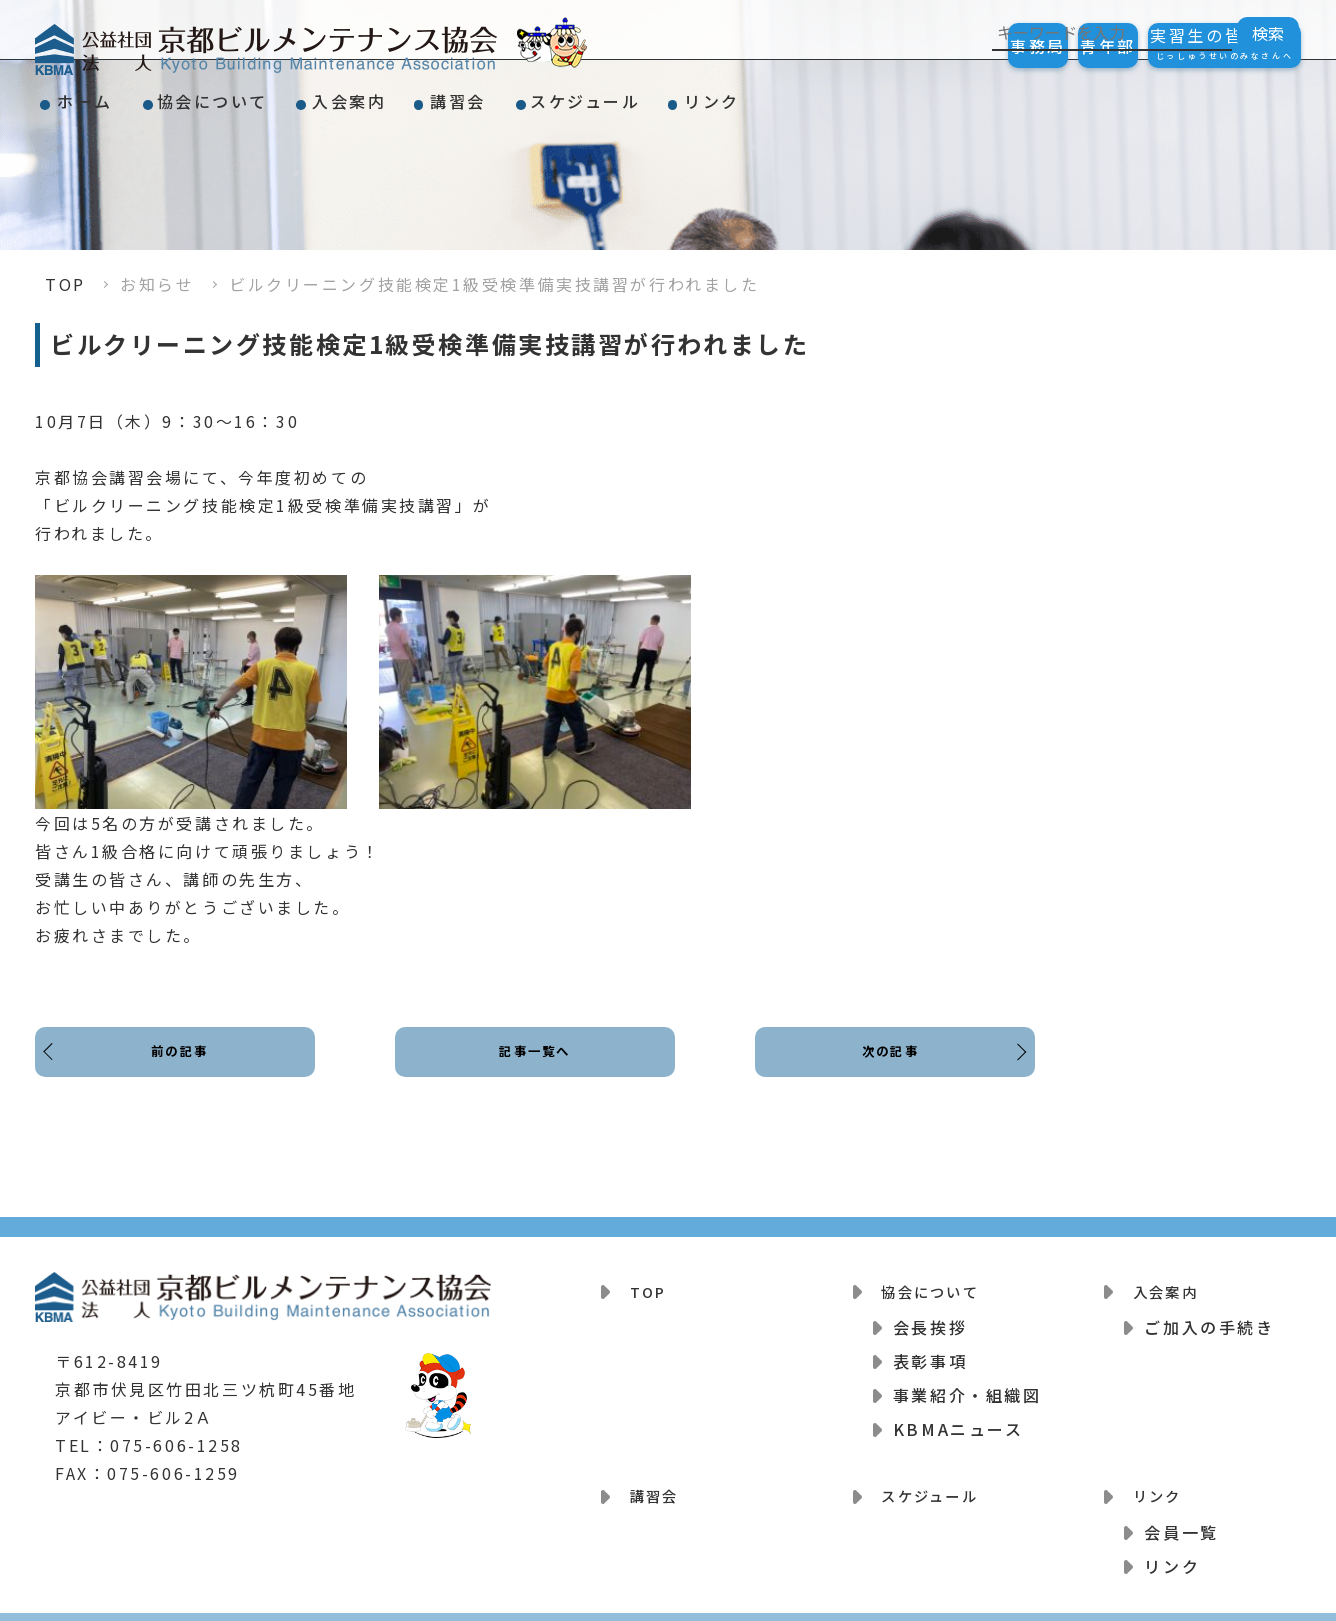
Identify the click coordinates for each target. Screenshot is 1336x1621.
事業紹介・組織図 (967, 1385)
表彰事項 (930, 1351)
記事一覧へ (535, 1067)
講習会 (570, 94)
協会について (260, 94)
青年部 (1055, 46)
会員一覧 (1181, 1511)
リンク (888, 94)
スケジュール (729, 94)
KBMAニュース (958, 1419)
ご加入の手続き (1209, 1317)
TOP (65, 284)
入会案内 (429, 94)
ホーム (101, 94)
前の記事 (185, 1067)
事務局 (949, 46)
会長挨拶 (930, 1317)
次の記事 (885, 1067)
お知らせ (157, 284)
